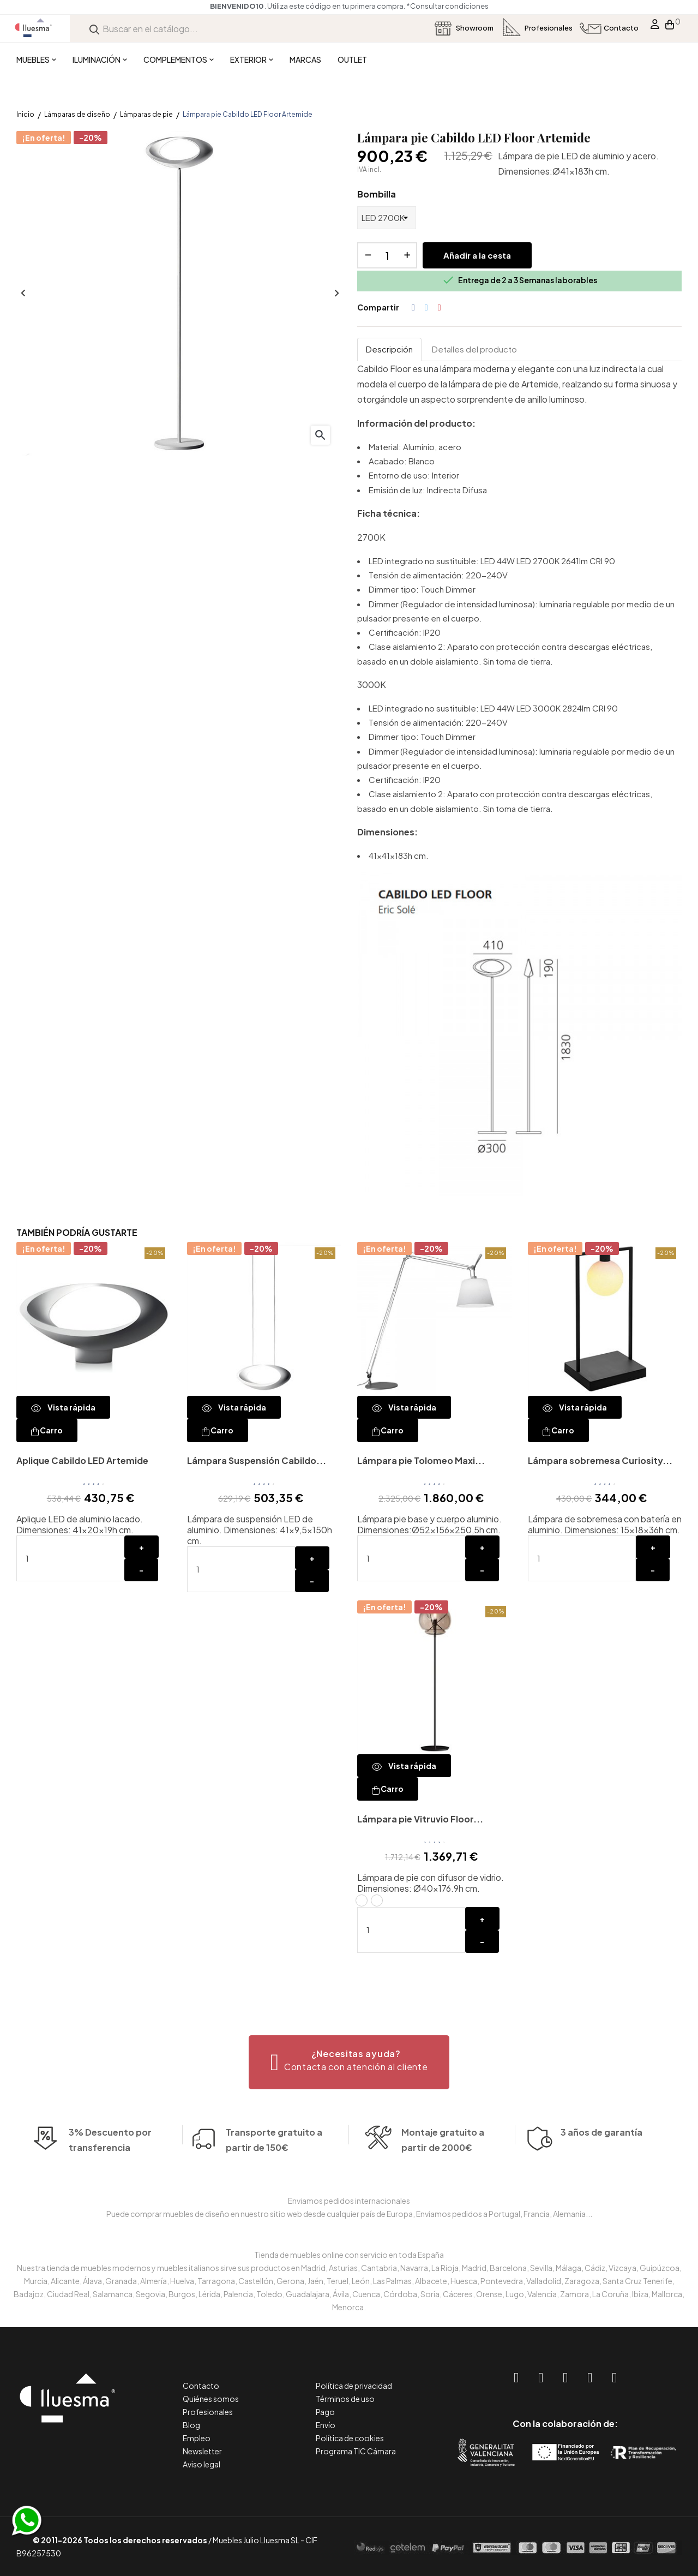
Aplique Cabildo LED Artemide (82, 1460)
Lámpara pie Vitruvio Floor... (420, 1819)
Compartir (413, 307)
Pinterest (439, 307)
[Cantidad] (387, 255)
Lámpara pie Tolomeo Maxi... (421, 1460)
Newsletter (202, 2451)
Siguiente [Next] (335, 293)
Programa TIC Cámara (356, 2451)
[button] (349, 2062)
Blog (191, 2425)
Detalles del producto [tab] (474, 349)
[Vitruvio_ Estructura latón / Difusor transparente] (361, 1900)
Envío (325, 2425)
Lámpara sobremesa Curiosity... (600, 1460)
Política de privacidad (354, 2385)
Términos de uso (345, 2399)
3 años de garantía (601, 2162)
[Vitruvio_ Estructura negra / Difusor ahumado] (376, 1900)
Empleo (196, 2438)
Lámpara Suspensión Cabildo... (256, 1460)
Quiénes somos (211, 2399)
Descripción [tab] (389, 349)
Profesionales (208, 2412)
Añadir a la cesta (477, 255)
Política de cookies (350, 2438)
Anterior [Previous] (21, 293)
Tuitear (426, 307)
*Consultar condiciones (447, 6)
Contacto (201, 2385)
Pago (325, 2412)
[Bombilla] (386, 217)
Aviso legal (201, 2464)
